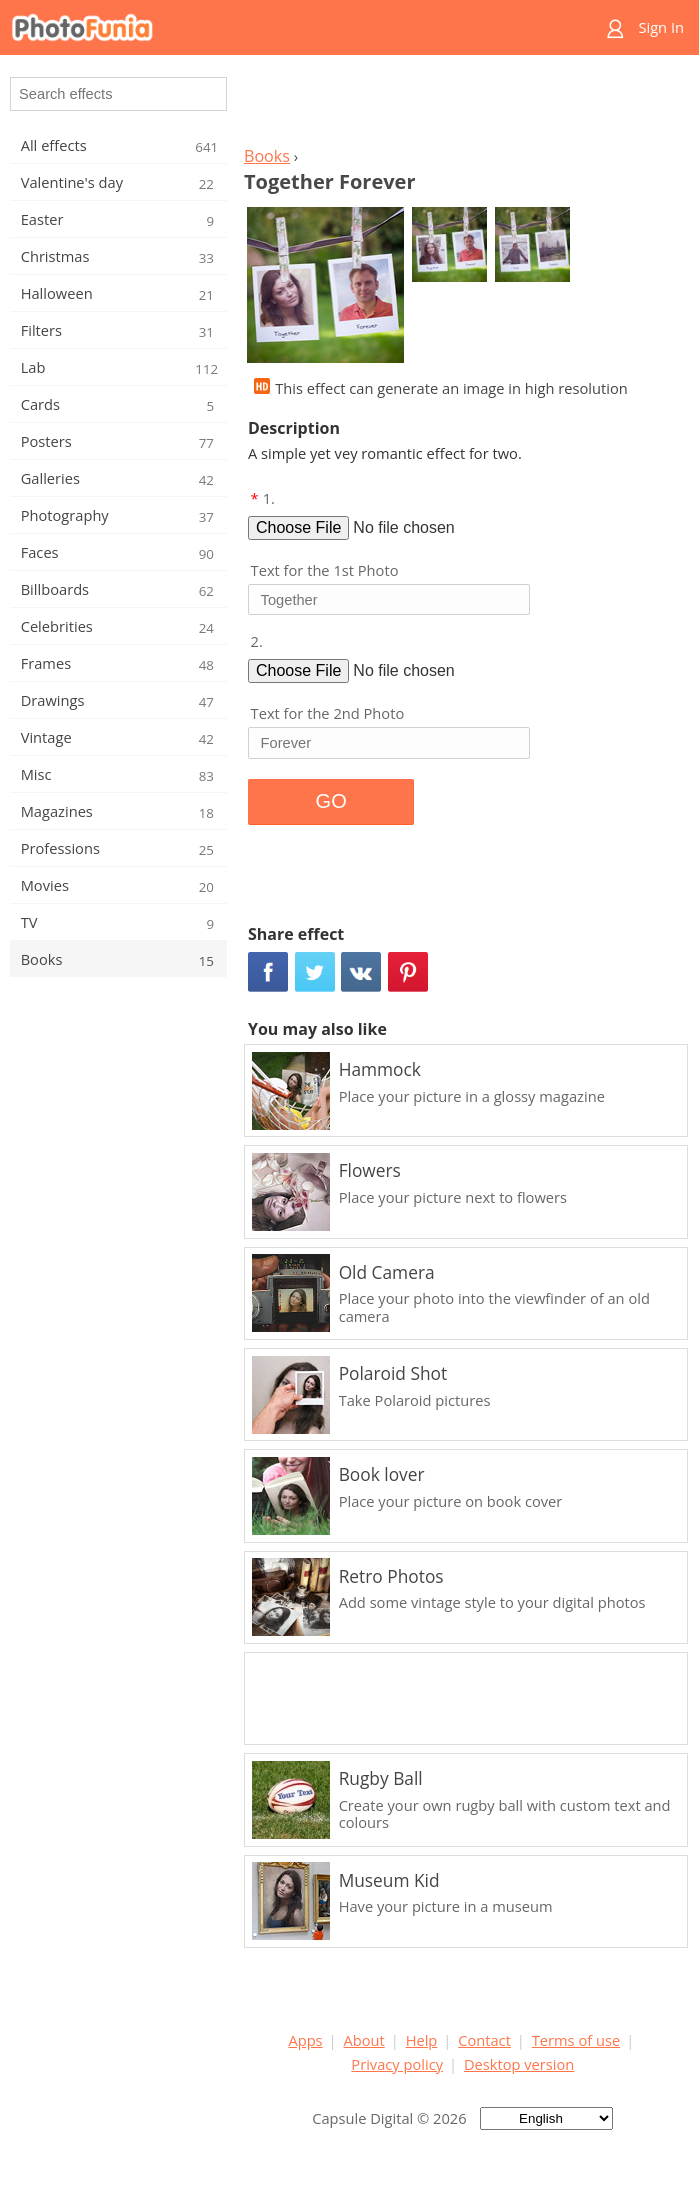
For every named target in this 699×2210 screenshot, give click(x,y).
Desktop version (519, 2064)
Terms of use (576, 2040)
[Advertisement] (463, 106)
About (363, 2040)
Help (422, 2040)
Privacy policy (397, 2064)
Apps (305, 2040)
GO (331, 801)
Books (267, 156)
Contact (484, 2040)
